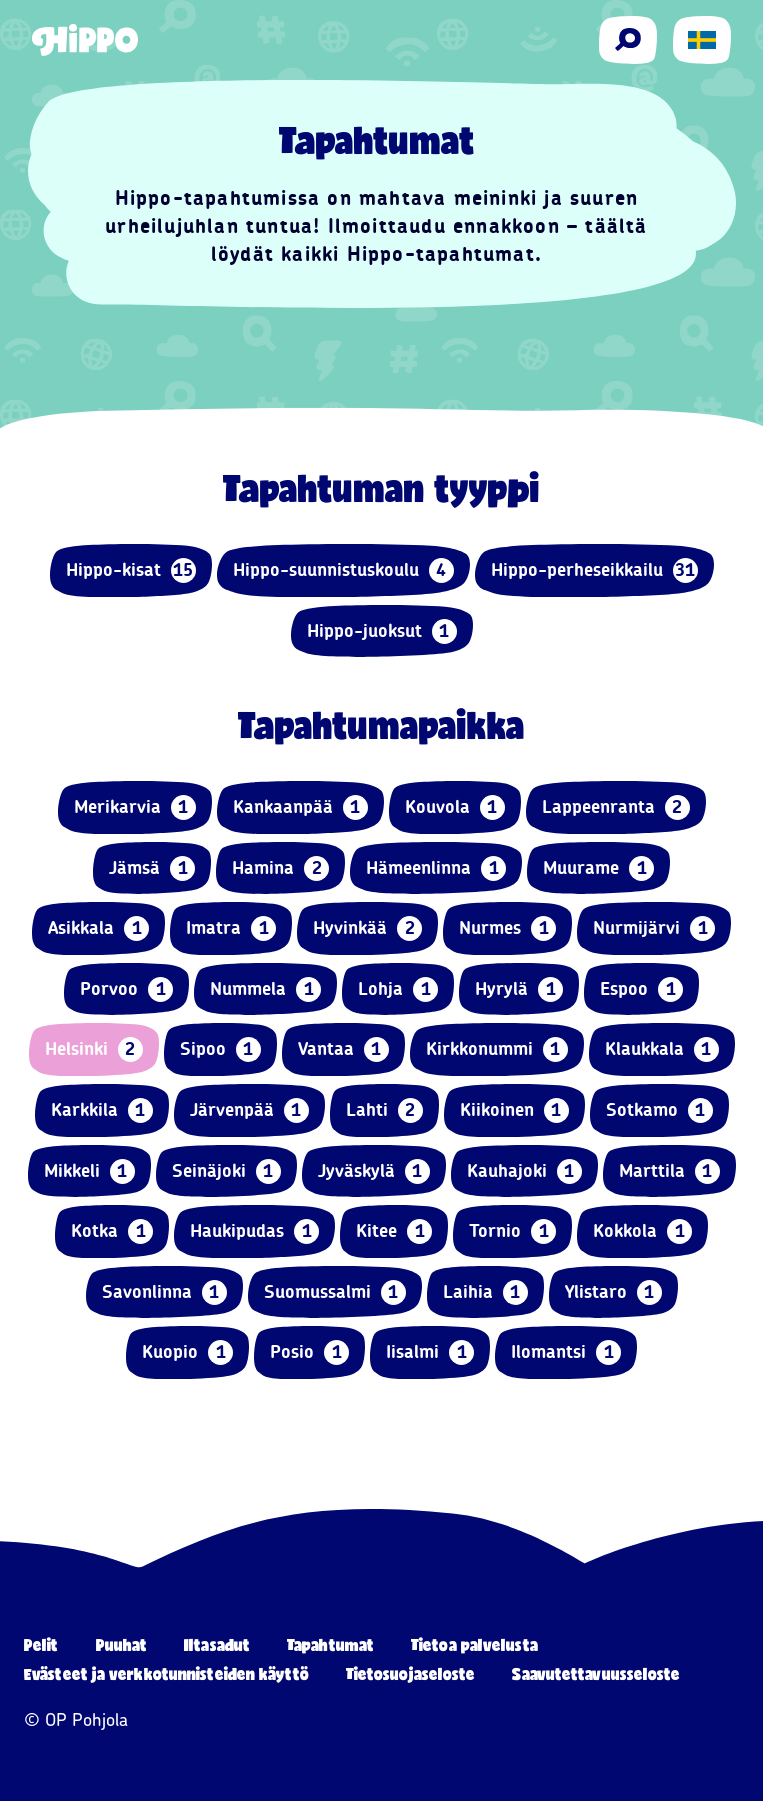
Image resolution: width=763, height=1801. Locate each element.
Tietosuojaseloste (411, 1673)
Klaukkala (662, 1049)
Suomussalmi (335, 1292)
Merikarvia (135, 807)
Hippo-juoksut (382, 631)
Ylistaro (613, 1292)
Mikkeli (89, 1171)
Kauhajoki (524, 1171)
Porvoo (126, 989)
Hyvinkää (367, 928)
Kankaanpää (300, 807)
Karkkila (102, 1110)
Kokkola (642, 1231)
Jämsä (152, 868)
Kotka (112, 1231)
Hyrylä (519, 989)
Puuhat (122, 1644)
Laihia (485, 1292)
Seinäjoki (226, 1171)
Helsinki (94, 1049)
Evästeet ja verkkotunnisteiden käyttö (166, 1673)
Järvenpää (249, 1110)
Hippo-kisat (131, 570)
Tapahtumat (330, 1644)
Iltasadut (217, 1644)
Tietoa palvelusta (474, 1644)
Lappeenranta (616, 807)
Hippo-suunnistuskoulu (343, 570)
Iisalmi (430, 1352)
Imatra (231, 928)
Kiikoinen (514, 1110)
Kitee (394, 1231)
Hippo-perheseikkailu (594, 570)
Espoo (641, 989)
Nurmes (507, 928)
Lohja (398, 989)
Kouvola (455, 807)
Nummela (265, 989)
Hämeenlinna (436, 868)
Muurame (598, 868)
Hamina (280, 868)
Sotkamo (659, 1110)
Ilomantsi (566, 1352)
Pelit (41, 1644)
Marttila (669, 1171)
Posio (309, 1352)
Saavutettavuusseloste (596, 1673)
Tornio (512, 1231)
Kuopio (187, 1352)
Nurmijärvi (654, 928)
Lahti (384, 1110)
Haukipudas (254, 1231)
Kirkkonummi (497, 1049)
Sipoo (220, 1049)
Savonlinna (164, 1292)
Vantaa (343, 1049)
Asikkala (98, 928)
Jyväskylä (374, 1171)
